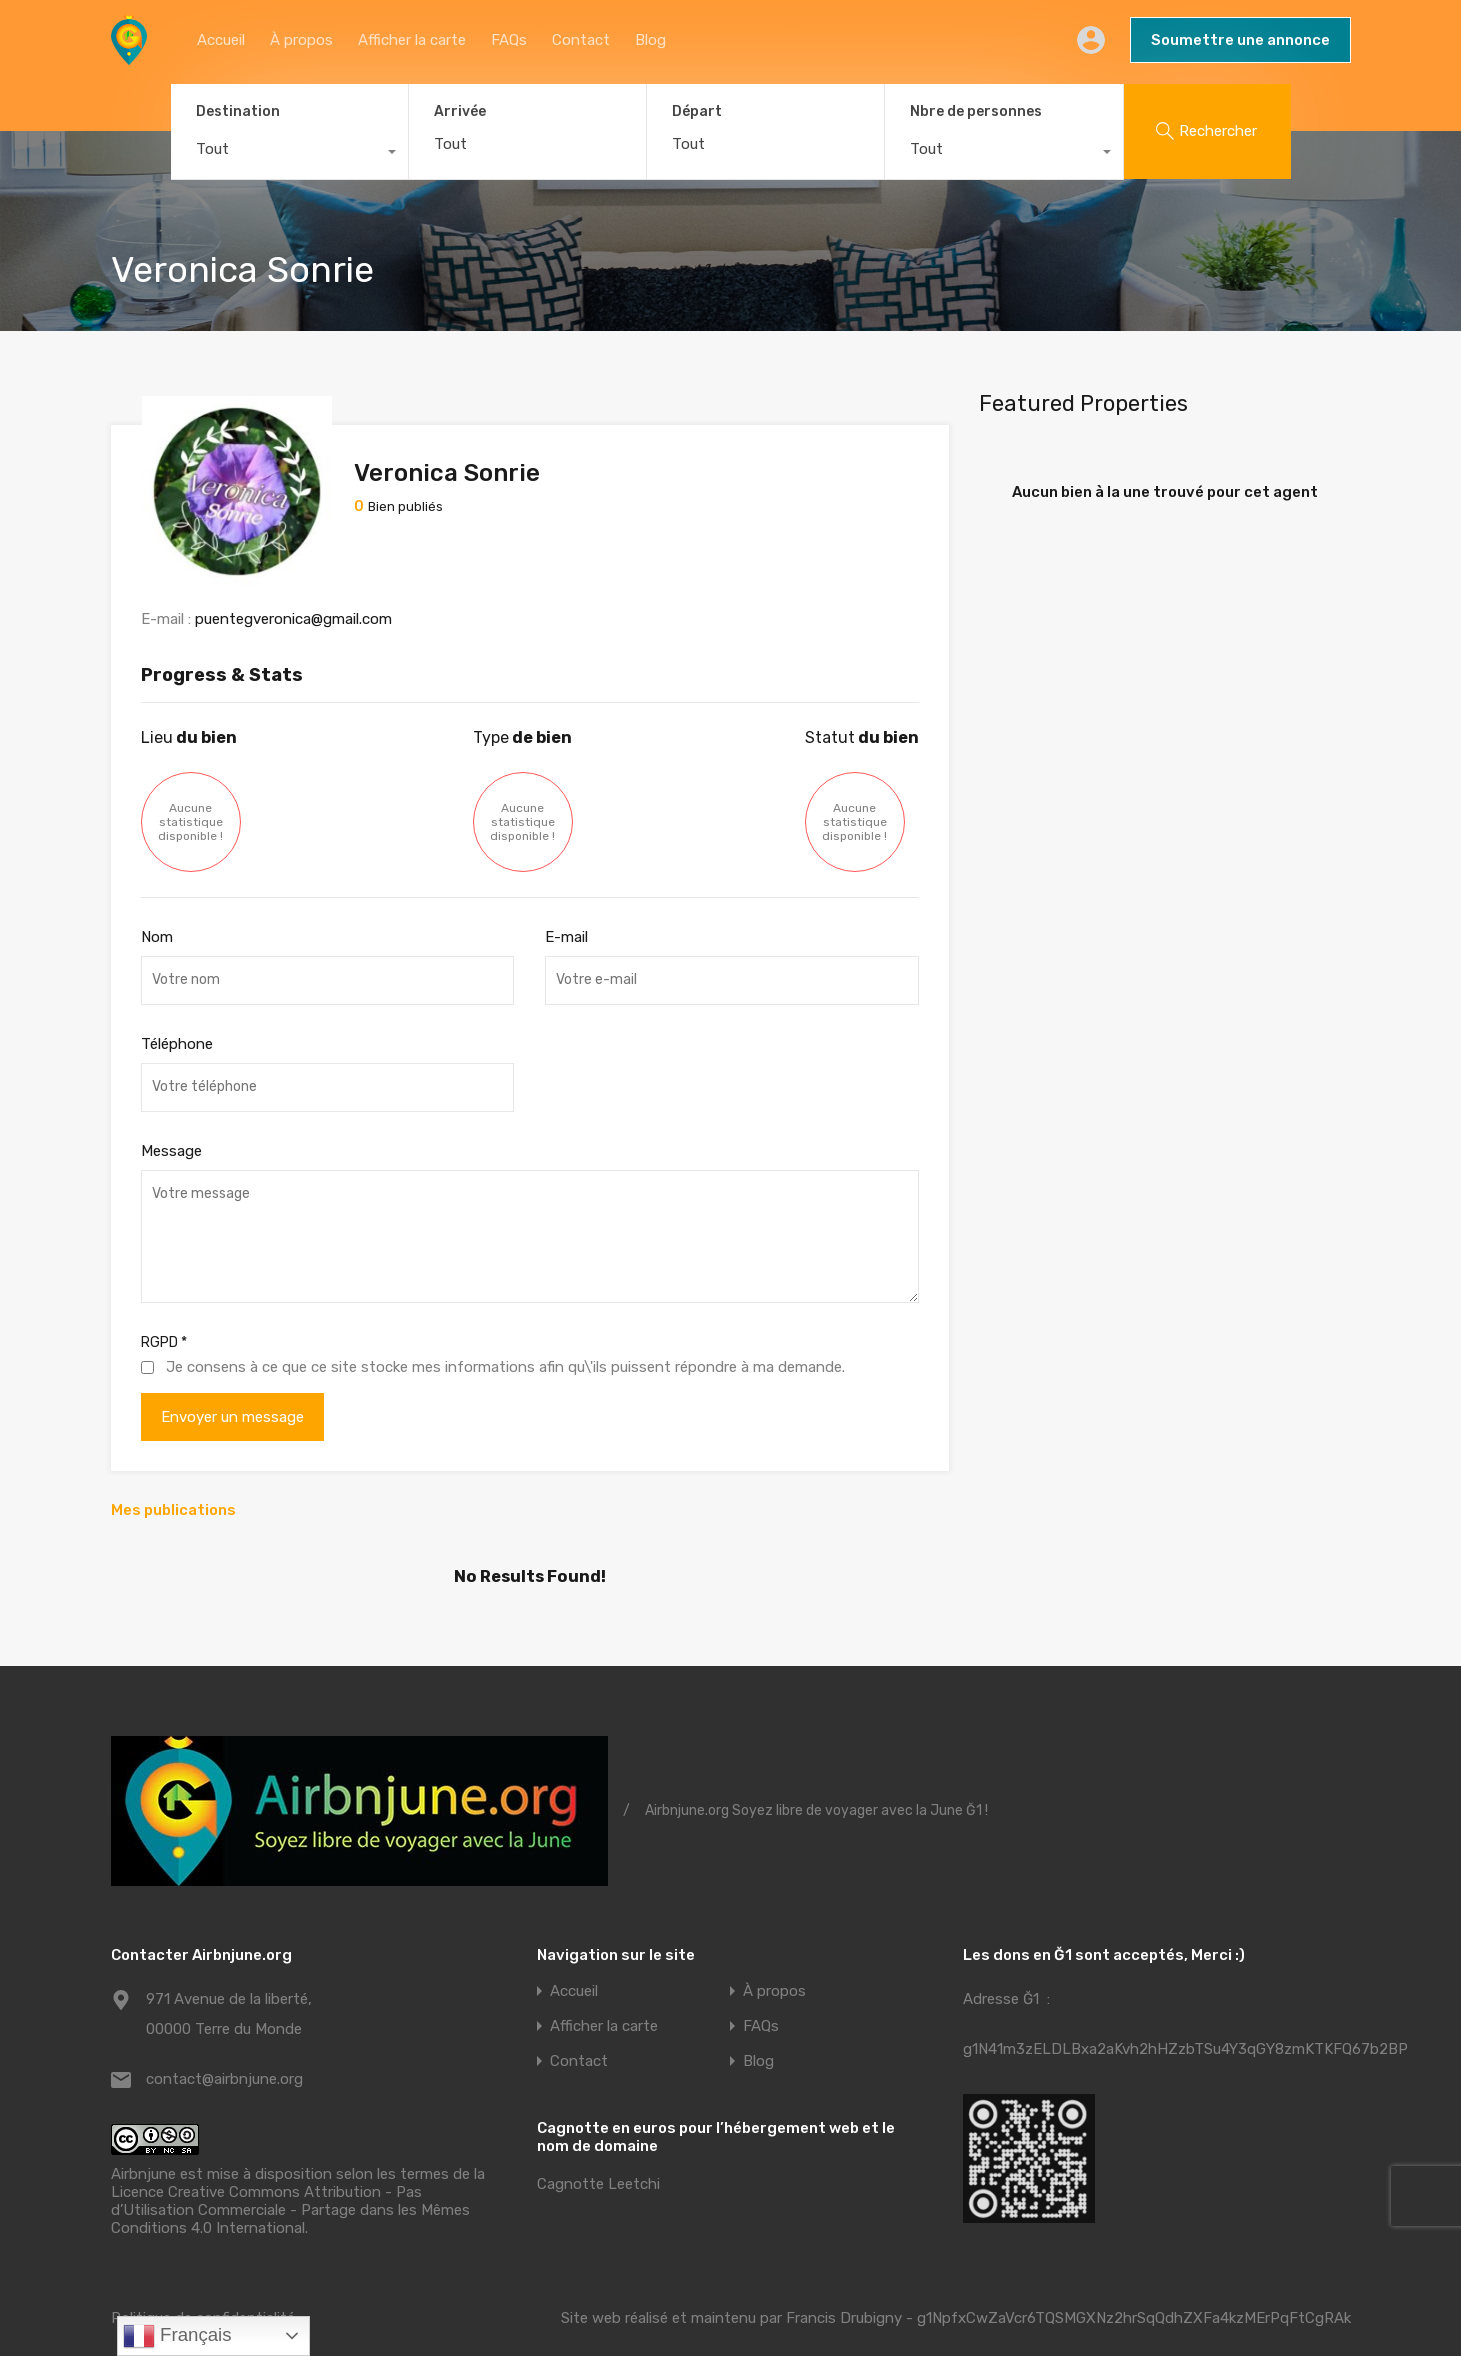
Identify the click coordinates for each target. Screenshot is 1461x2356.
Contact (581, 40)
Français (177, 2336)
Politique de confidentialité (203, 2281)
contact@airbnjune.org (224, 2043)
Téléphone (177, 1007)
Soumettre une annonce (1240, 40)
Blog (650, 40)
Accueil (221, 40)
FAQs (509, 40)
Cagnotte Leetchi (598, 2148)
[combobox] (289, 154)
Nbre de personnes (976, 111)
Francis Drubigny (844, 2281)
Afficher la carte (412, 40)
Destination (238, 111)
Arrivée (460, 112)
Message (171, 1113)
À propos (301, 40)
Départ (697, 112)
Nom (157, 900)
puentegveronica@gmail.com (293, 582)
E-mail (566, 900)
